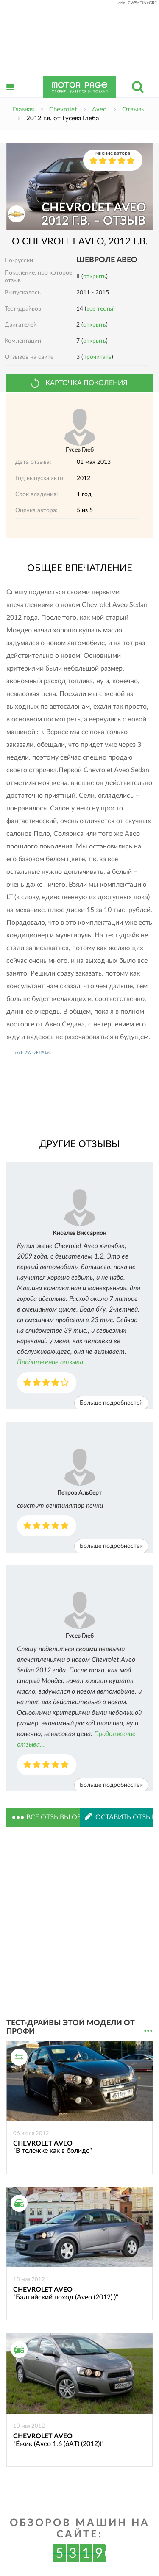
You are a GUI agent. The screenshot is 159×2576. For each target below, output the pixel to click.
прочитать (97, 357)
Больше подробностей (111, 1403)
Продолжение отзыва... (52, 1362)
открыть (94, 277)
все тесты (99, 309)
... (148, 2031)
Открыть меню (10, 96)
